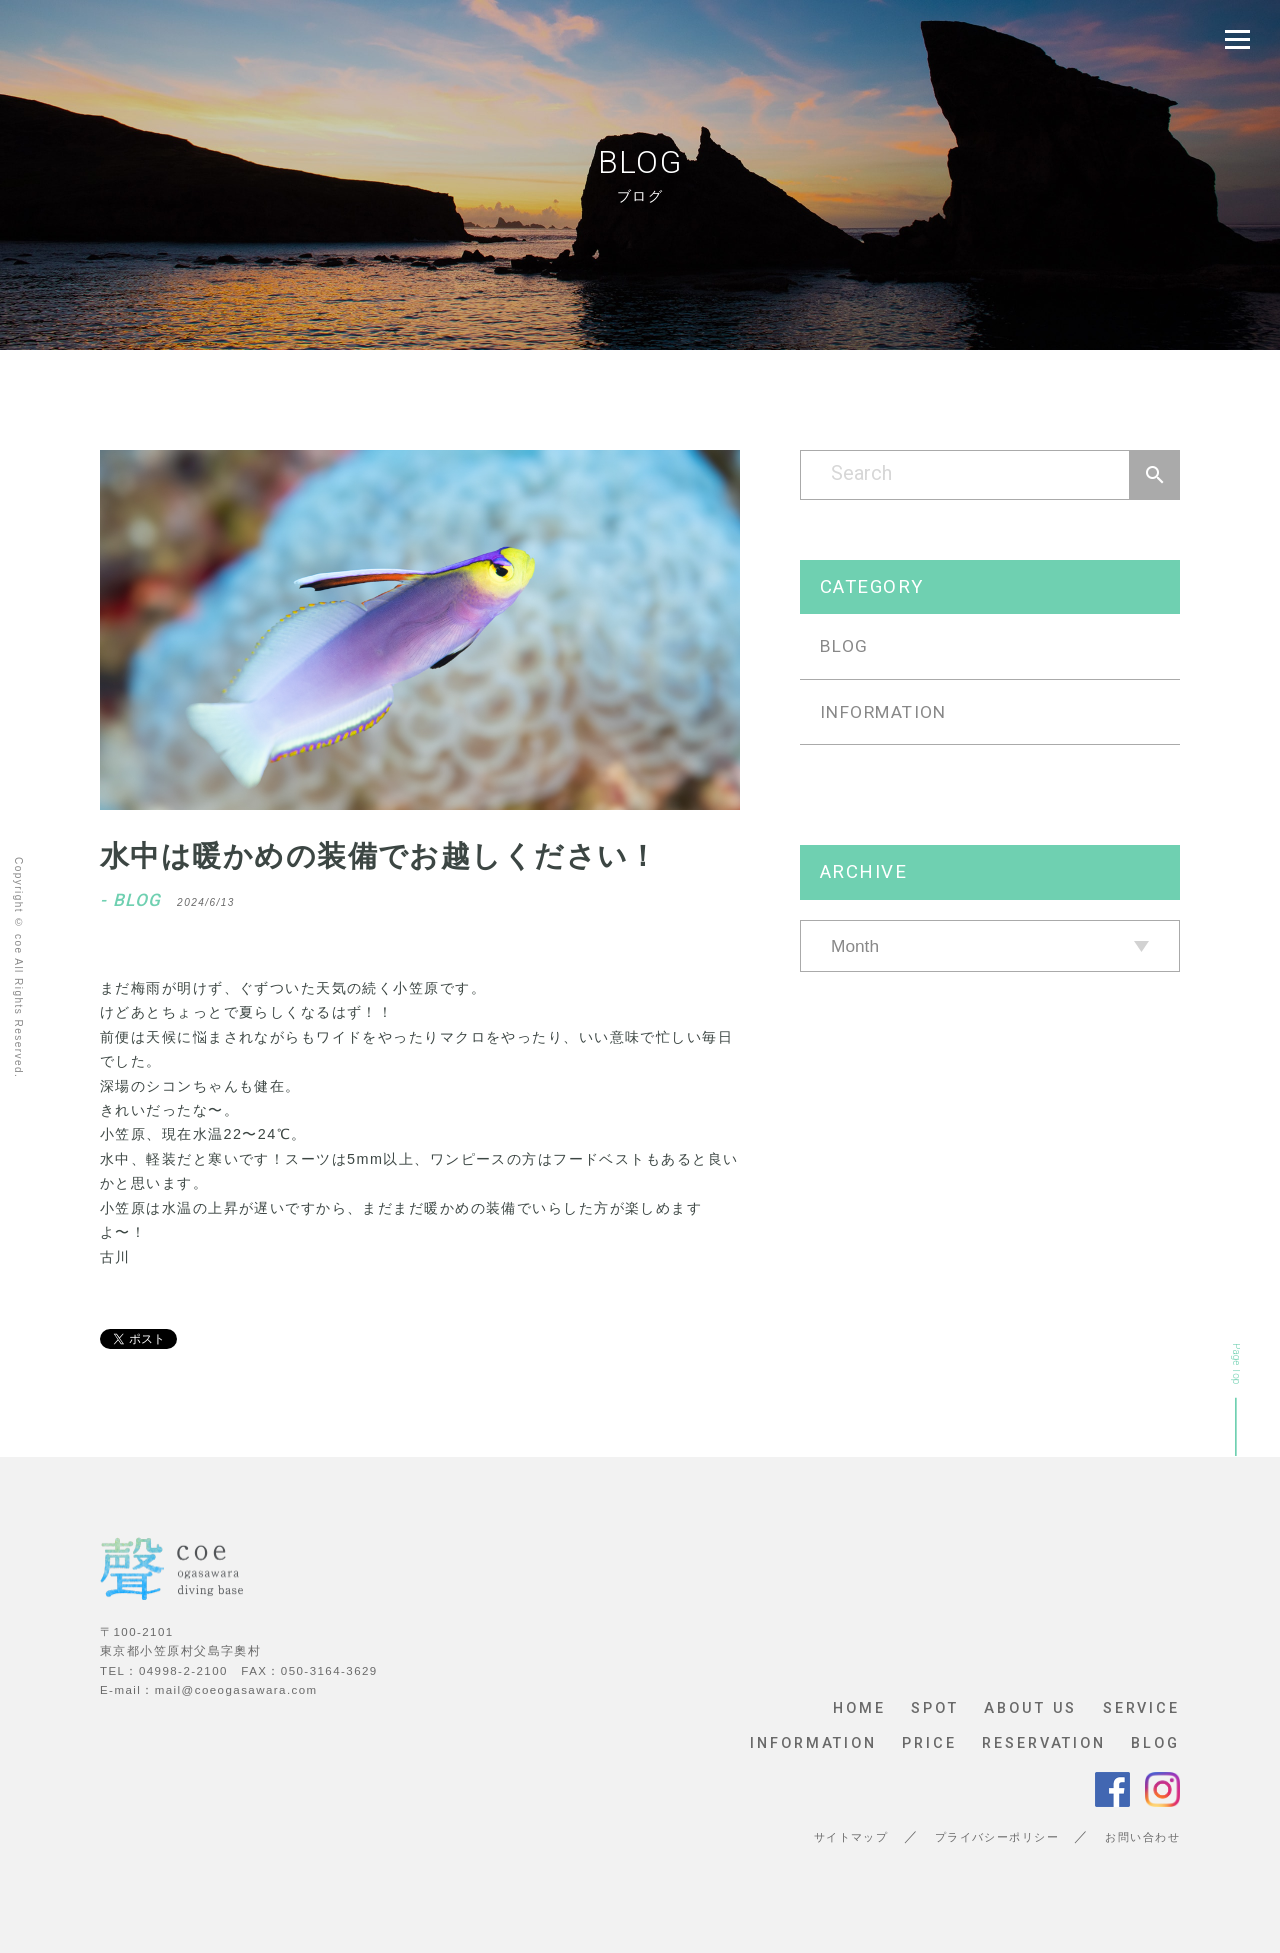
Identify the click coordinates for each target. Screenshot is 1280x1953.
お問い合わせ (1142, 1837)
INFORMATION (883, 712)
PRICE (929, 1744)
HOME (859, 1709)
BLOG (844, 646)
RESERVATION (1044, 1744)
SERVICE (1141, 1709)
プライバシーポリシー (997, 1837)
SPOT (935, 1709)
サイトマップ (851, 1837)
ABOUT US (1030, 1709)
